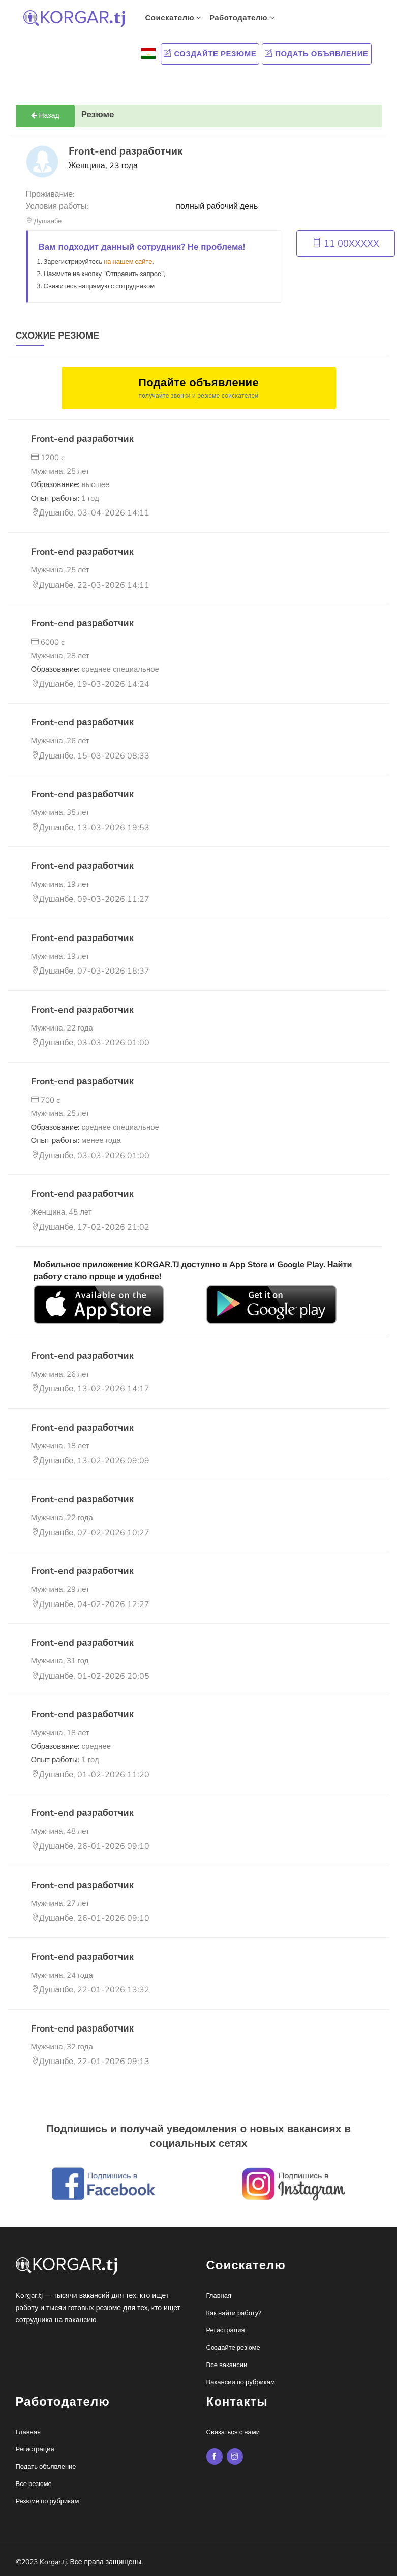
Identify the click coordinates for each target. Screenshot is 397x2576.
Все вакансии (227, 2365)
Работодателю (242, 18)
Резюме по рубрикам (47, 2501)
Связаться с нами (233, 2432)
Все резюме (34, 2484)
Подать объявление (316, 54)
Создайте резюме (210, 54)
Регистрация (225, 2330)
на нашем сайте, (129, 261)
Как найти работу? (234, 2313)
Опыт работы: (65, 498)
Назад (45, 115)
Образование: (70, 484)
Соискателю (173, 18)
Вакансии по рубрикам (240, 2382)
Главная (218, 2295)
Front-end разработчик (82, 439)
